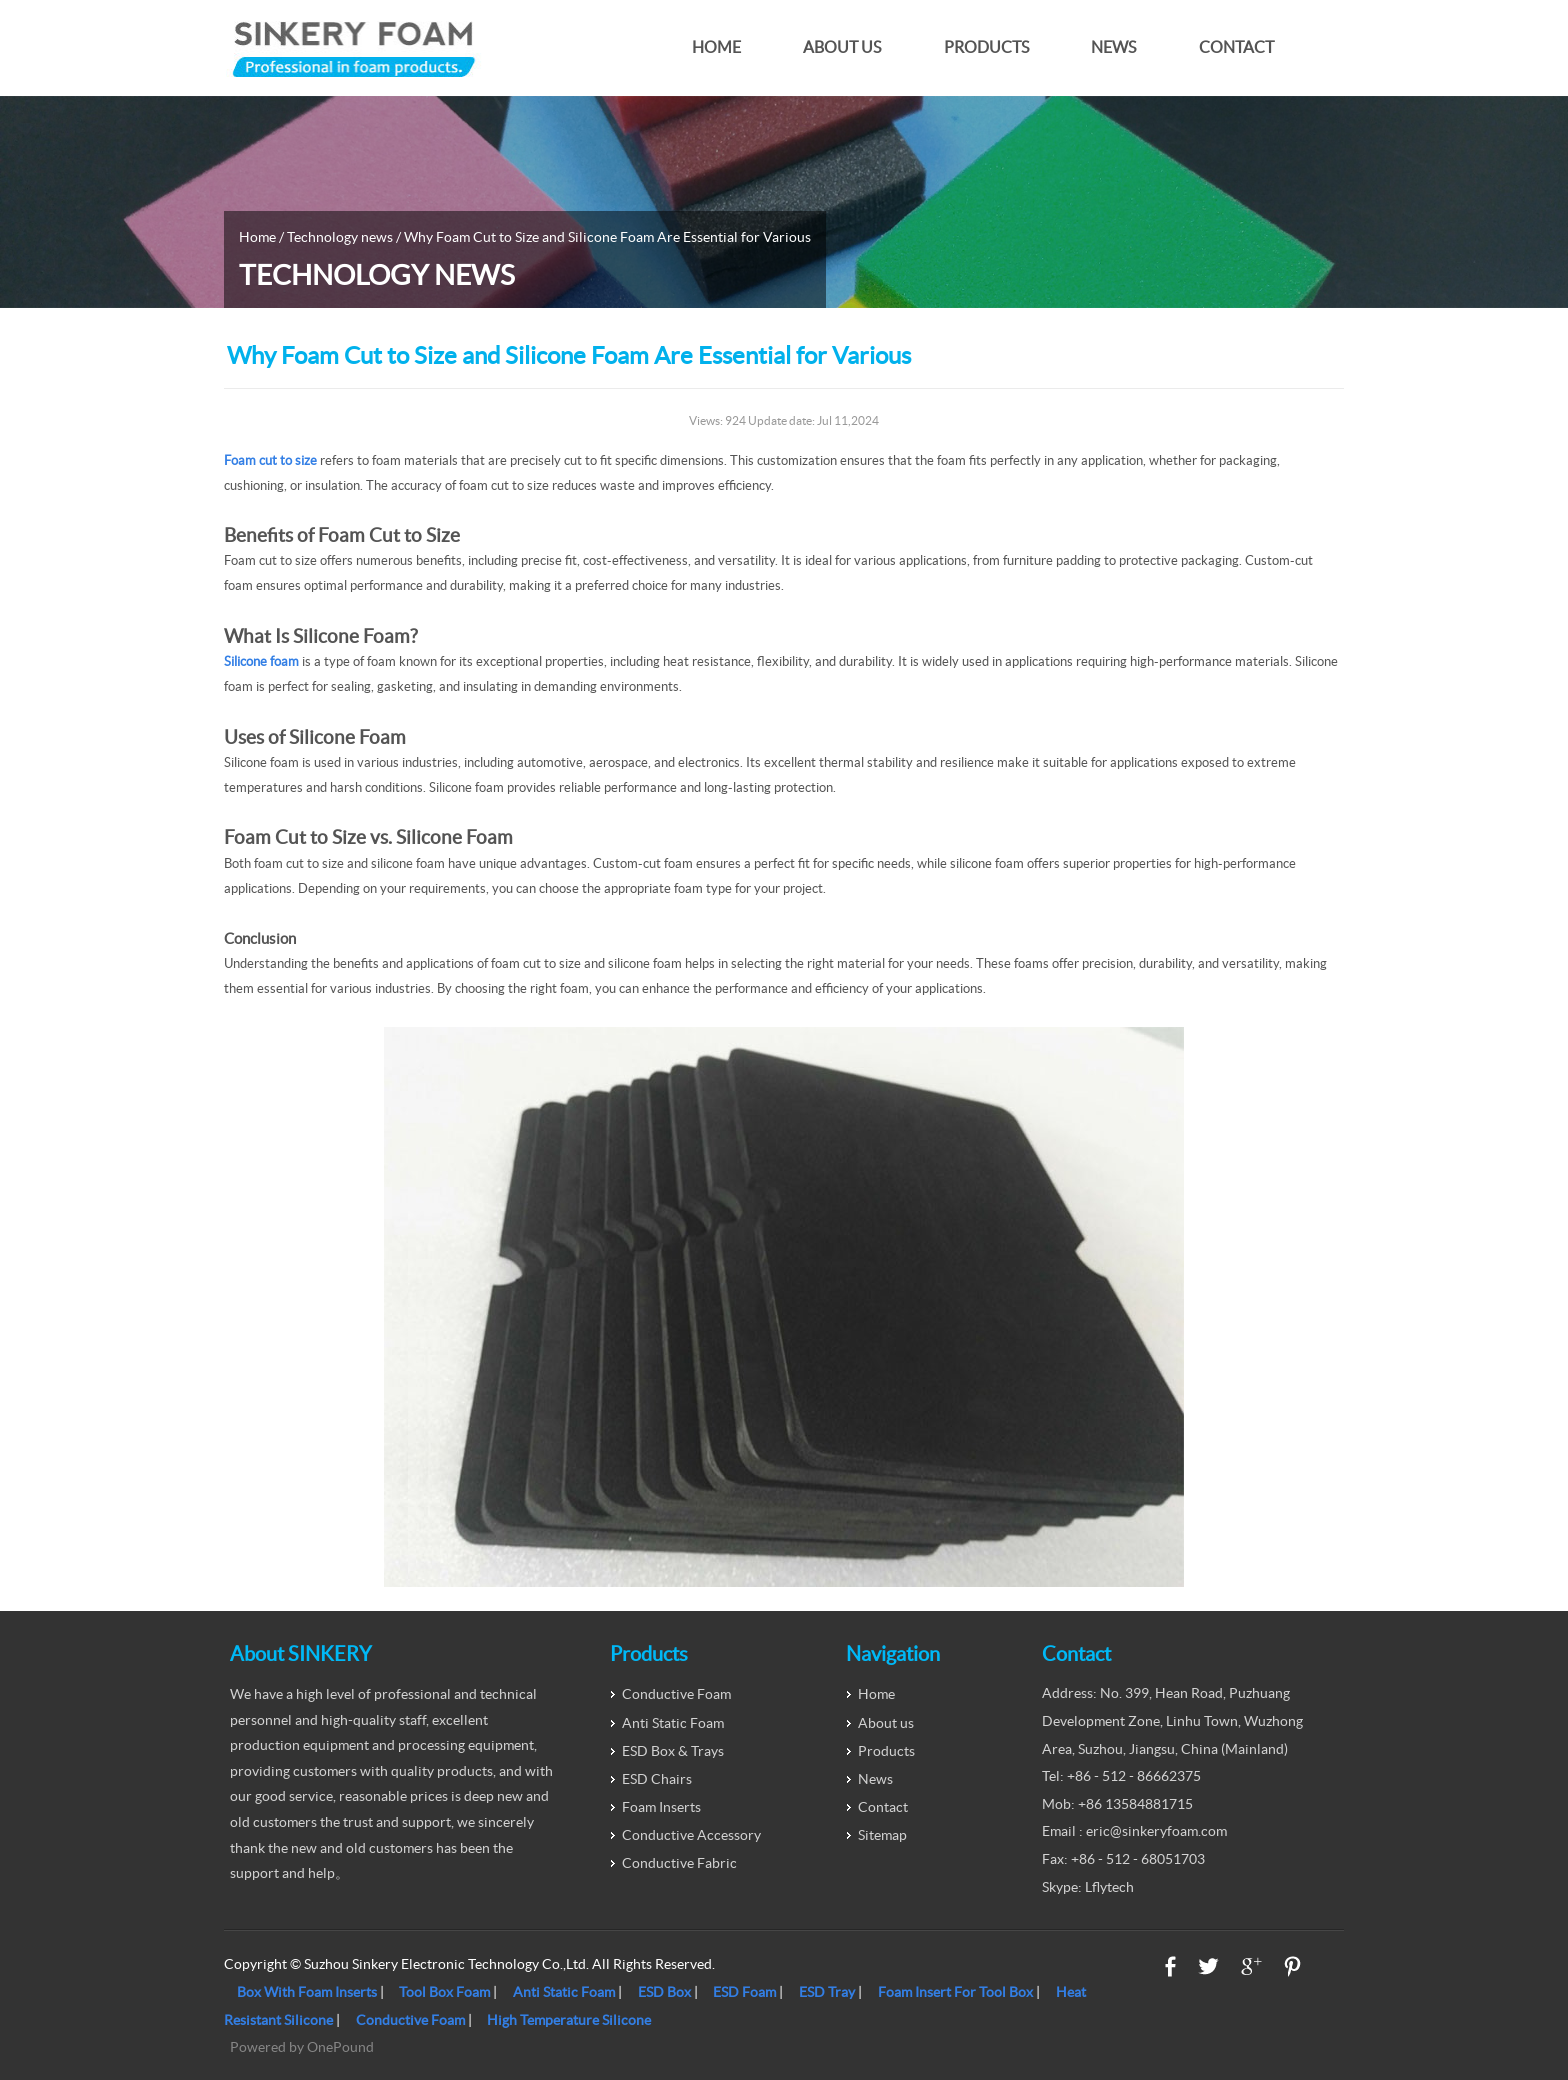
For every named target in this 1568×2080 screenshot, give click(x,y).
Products (986, 47)
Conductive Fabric (679, 1863)
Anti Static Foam (673, 1723)
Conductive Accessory (691, 1835)
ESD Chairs (657, 1779)
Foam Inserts (661, 1807)
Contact (1236, 47)
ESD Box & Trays (673, 1751)
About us (842, 47)
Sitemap (882, 1835)
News (1113, 47)
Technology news (340, 237)
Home (716, 47)
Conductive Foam (676, 1694)
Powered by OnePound (302, 2047)
